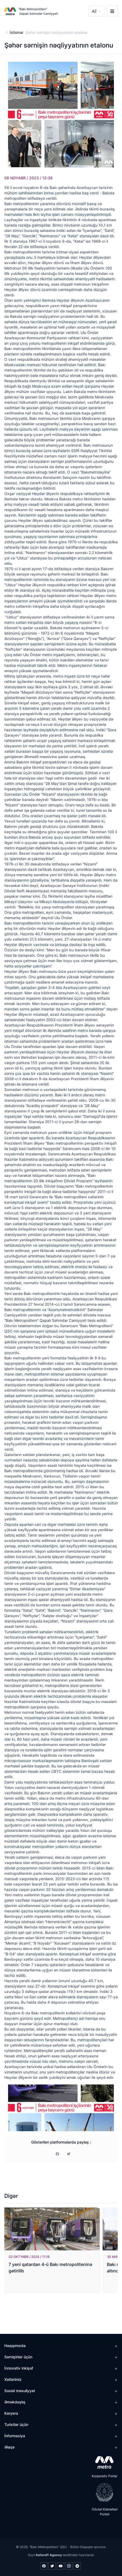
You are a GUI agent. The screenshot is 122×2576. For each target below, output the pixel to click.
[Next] (109, 2108)
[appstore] (103, 2462)
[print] (68, 2154)
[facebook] (57, 2154)
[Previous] (13, 2108)
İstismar (16, 32)
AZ (94, 11)
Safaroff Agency (49, 2555)
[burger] (112, 11)
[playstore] (103, 2492)
